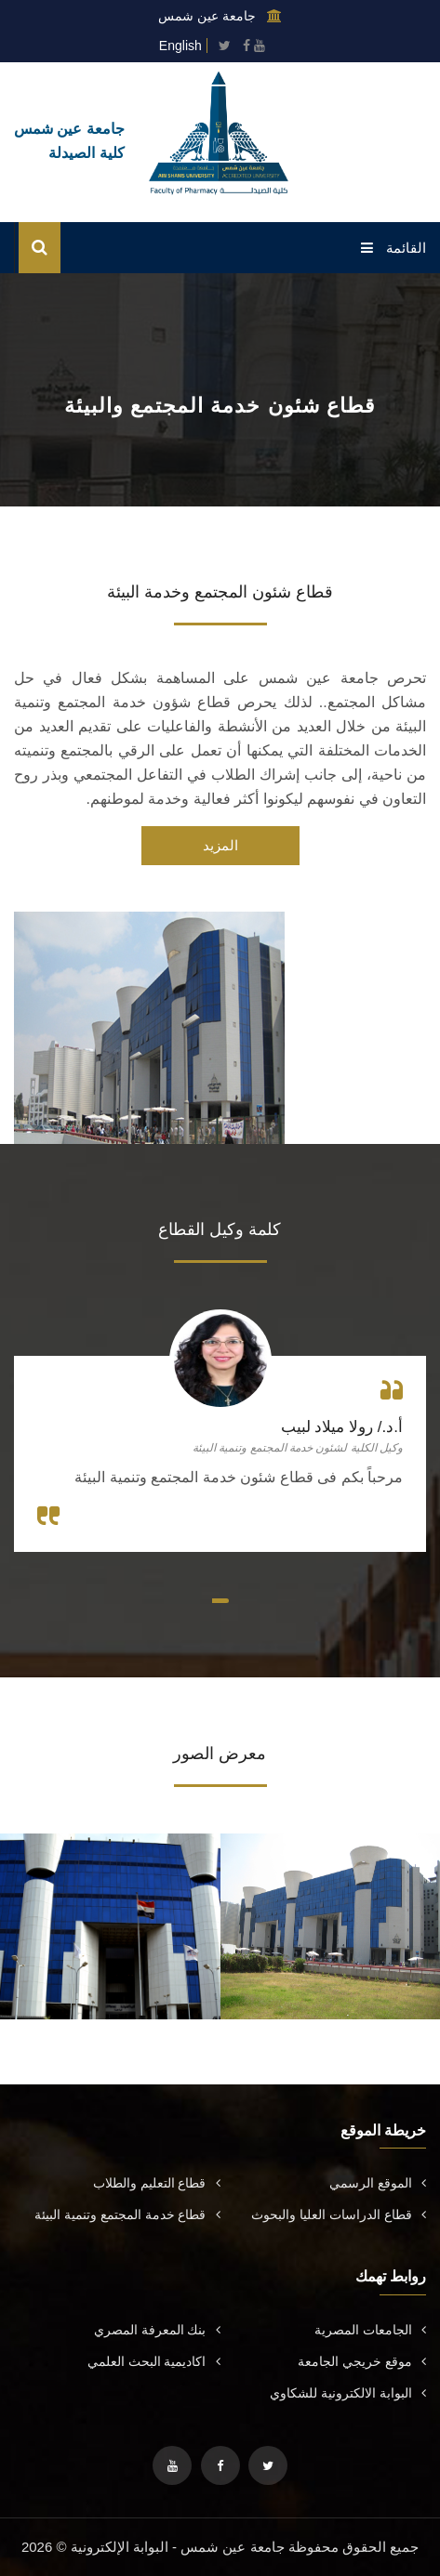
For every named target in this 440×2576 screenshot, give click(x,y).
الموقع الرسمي (377, 2182)
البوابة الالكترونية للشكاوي (348, 2392)
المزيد (220, 845)
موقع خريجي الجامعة (362, 2361)
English (180, 45)
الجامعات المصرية (370, 2329)
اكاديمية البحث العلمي (153, 2361)
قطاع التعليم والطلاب (156, 2182)
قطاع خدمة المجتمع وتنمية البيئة (127, 2214)
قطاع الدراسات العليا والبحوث (338, 2214)
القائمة (393, 248)
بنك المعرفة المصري (157, 2329)
